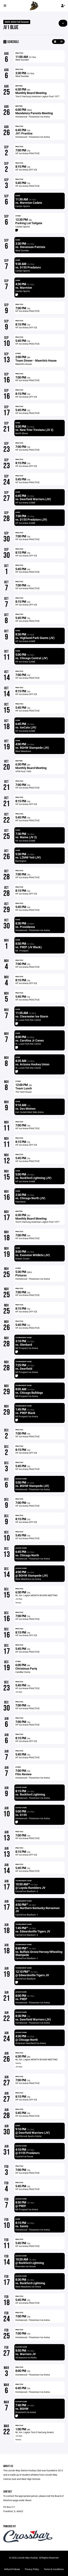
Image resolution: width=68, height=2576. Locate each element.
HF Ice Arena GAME (25, 502)
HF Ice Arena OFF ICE (26, 169)
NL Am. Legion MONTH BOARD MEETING (36, 1595)
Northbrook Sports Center (28, 2136)
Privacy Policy (32, 2569)
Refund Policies (12, 2569)
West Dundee (22, 59)
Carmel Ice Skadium (25, 1978)
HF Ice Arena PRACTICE (27, 153)
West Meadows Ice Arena (28, 1579)
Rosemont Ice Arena (25, 2412)
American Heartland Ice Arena (30, 2043)
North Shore (21, 433)
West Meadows (23, 751)
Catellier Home (22, 1672)
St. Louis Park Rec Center (28, 1019)
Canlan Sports (22, 206)
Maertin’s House (23, 364)
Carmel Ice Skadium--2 (26, 1891)
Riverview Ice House (25, 2266)
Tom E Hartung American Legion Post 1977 (37, 96)
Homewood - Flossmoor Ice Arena (32, 116)
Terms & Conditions (54, 2569)
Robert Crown (22, 1258)
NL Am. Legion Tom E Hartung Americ (34, 2432)
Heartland (20, 1201)
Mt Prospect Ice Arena (26, 1348)
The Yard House (23, 1091)
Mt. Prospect (22, 950)
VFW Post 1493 (23, 771)
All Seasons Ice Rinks (26, 2357)
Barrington (20, 860)
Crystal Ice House (24, 2156)
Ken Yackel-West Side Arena (29, 1112)
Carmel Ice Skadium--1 (26, 1914)
